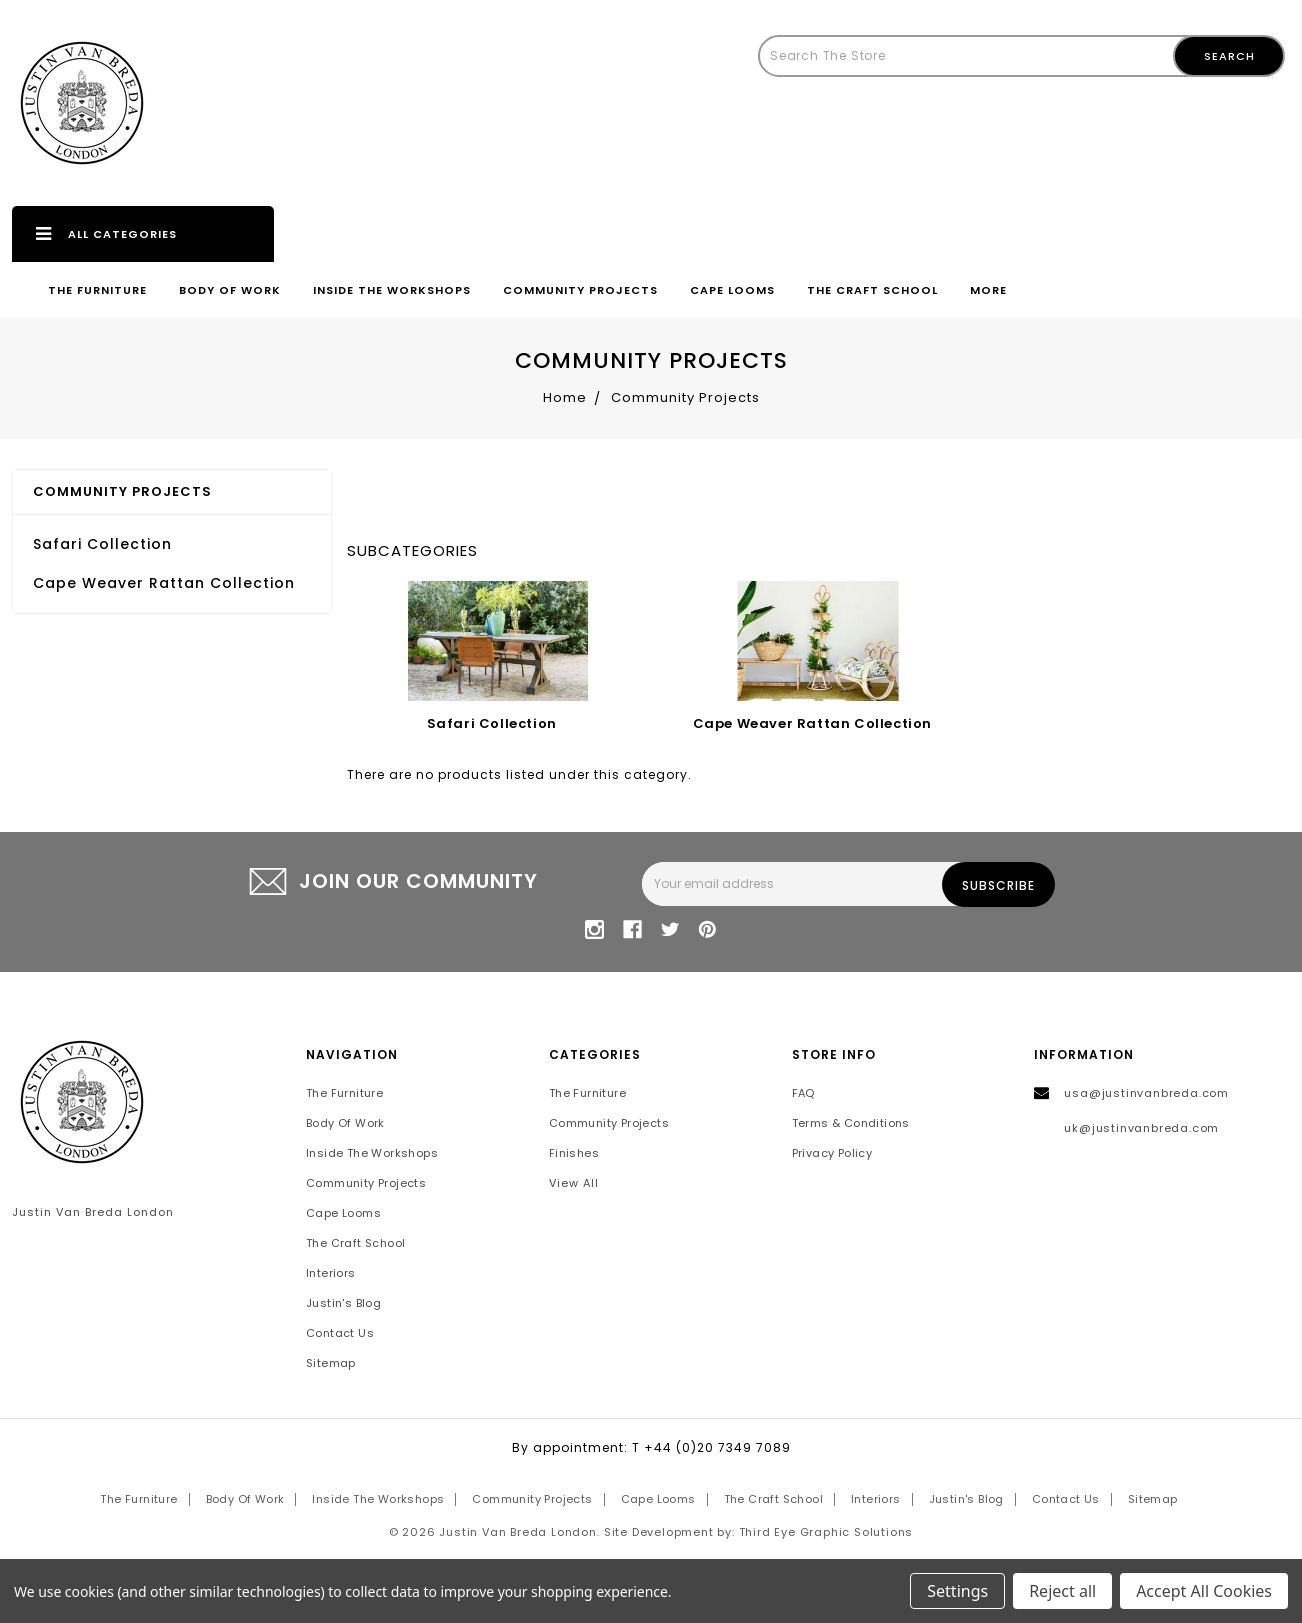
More (988, 290)
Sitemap (331, 1363)
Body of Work (230, 290)
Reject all (1062, 1591)
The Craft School (872, 290)
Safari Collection (102, 544)
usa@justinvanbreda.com (1146, 1093)
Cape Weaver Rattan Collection (164, 583)
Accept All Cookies (1204, 1591)
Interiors (331, 1273)
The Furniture (97, 290)
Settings (957, 1591)
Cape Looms (732, 290)
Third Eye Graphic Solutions (826, 1532)
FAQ (803, 1093)
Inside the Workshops (392, 290)
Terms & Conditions (851, 1123)
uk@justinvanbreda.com (1141, 1128)
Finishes (574, 1153)
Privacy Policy (832, 1153)
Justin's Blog (343, 1303)
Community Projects (580, 290)
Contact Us (340, 1333)
